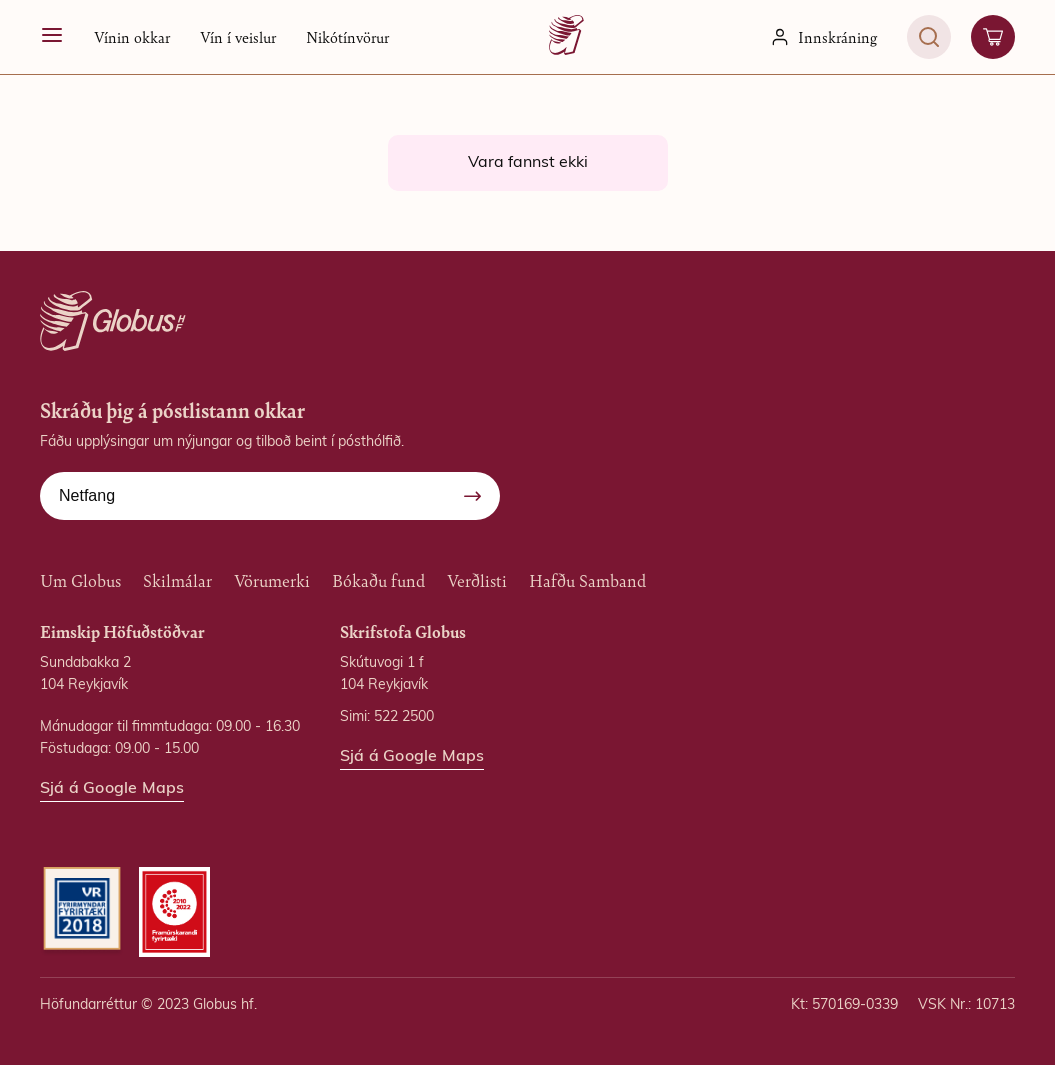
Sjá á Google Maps (112, 789)
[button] (132, 37)
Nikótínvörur (347, 36)
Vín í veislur (238, 36)
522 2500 (404, 717)
